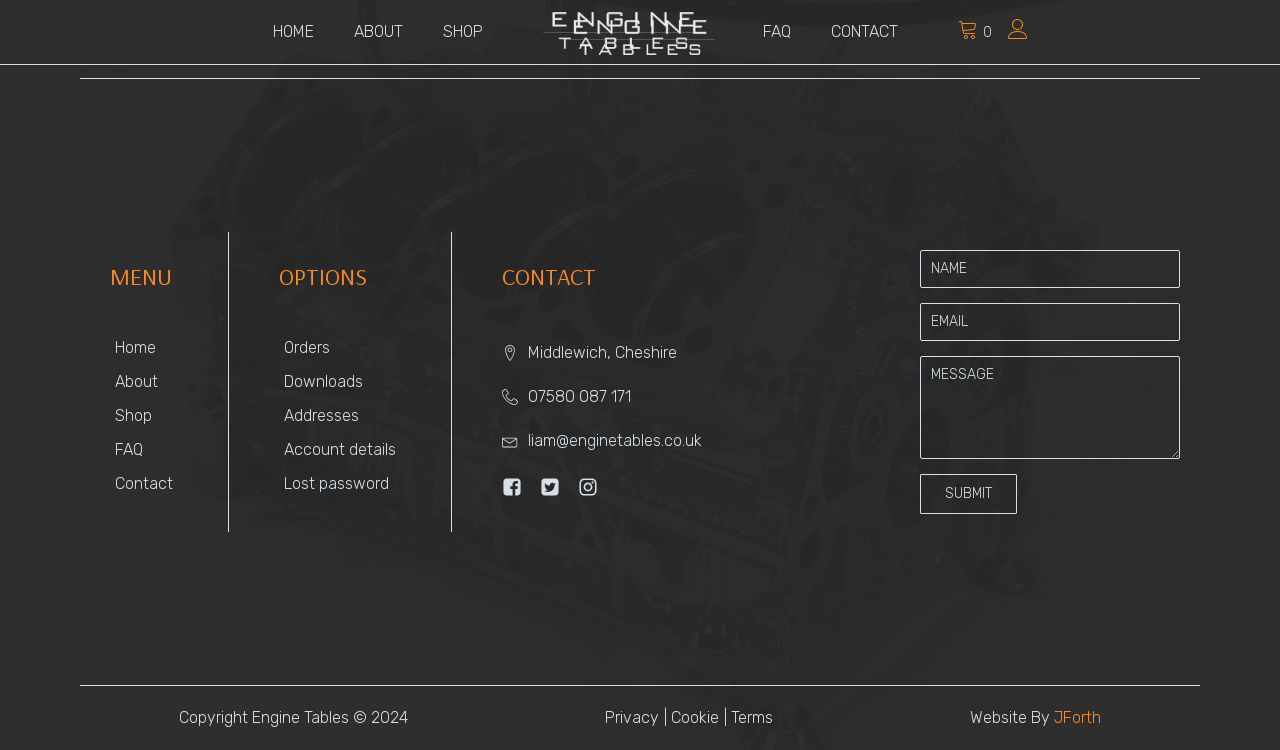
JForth (1077, 717)
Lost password (336, 483)
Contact (864, 31)
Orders (307, 347)
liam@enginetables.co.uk (615, 440)
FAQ (777, 31)
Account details (340, 449)
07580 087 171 (579, 396)
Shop (463, 31)
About (378, 31)
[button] (968, 494)
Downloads (323, 381)
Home (293, 31)
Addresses (321, 415)
